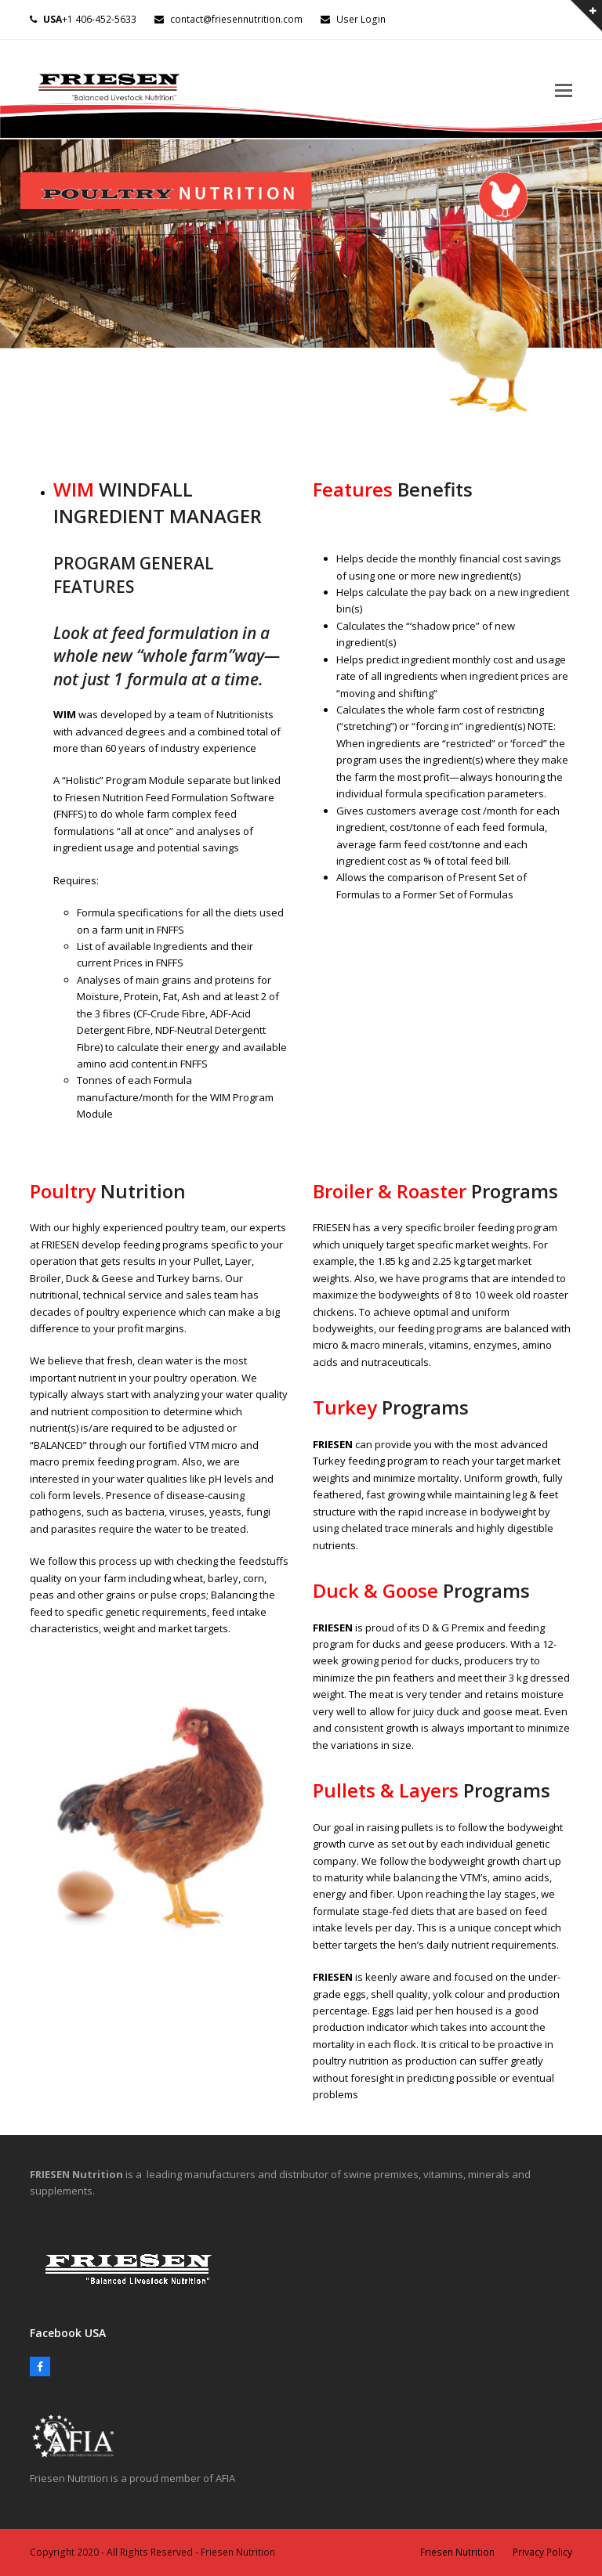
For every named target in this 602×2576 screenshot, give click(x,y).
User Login (361, 19)
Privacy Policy (542, 2552)
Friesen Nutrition (457, 2552)
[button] (563, 89)
